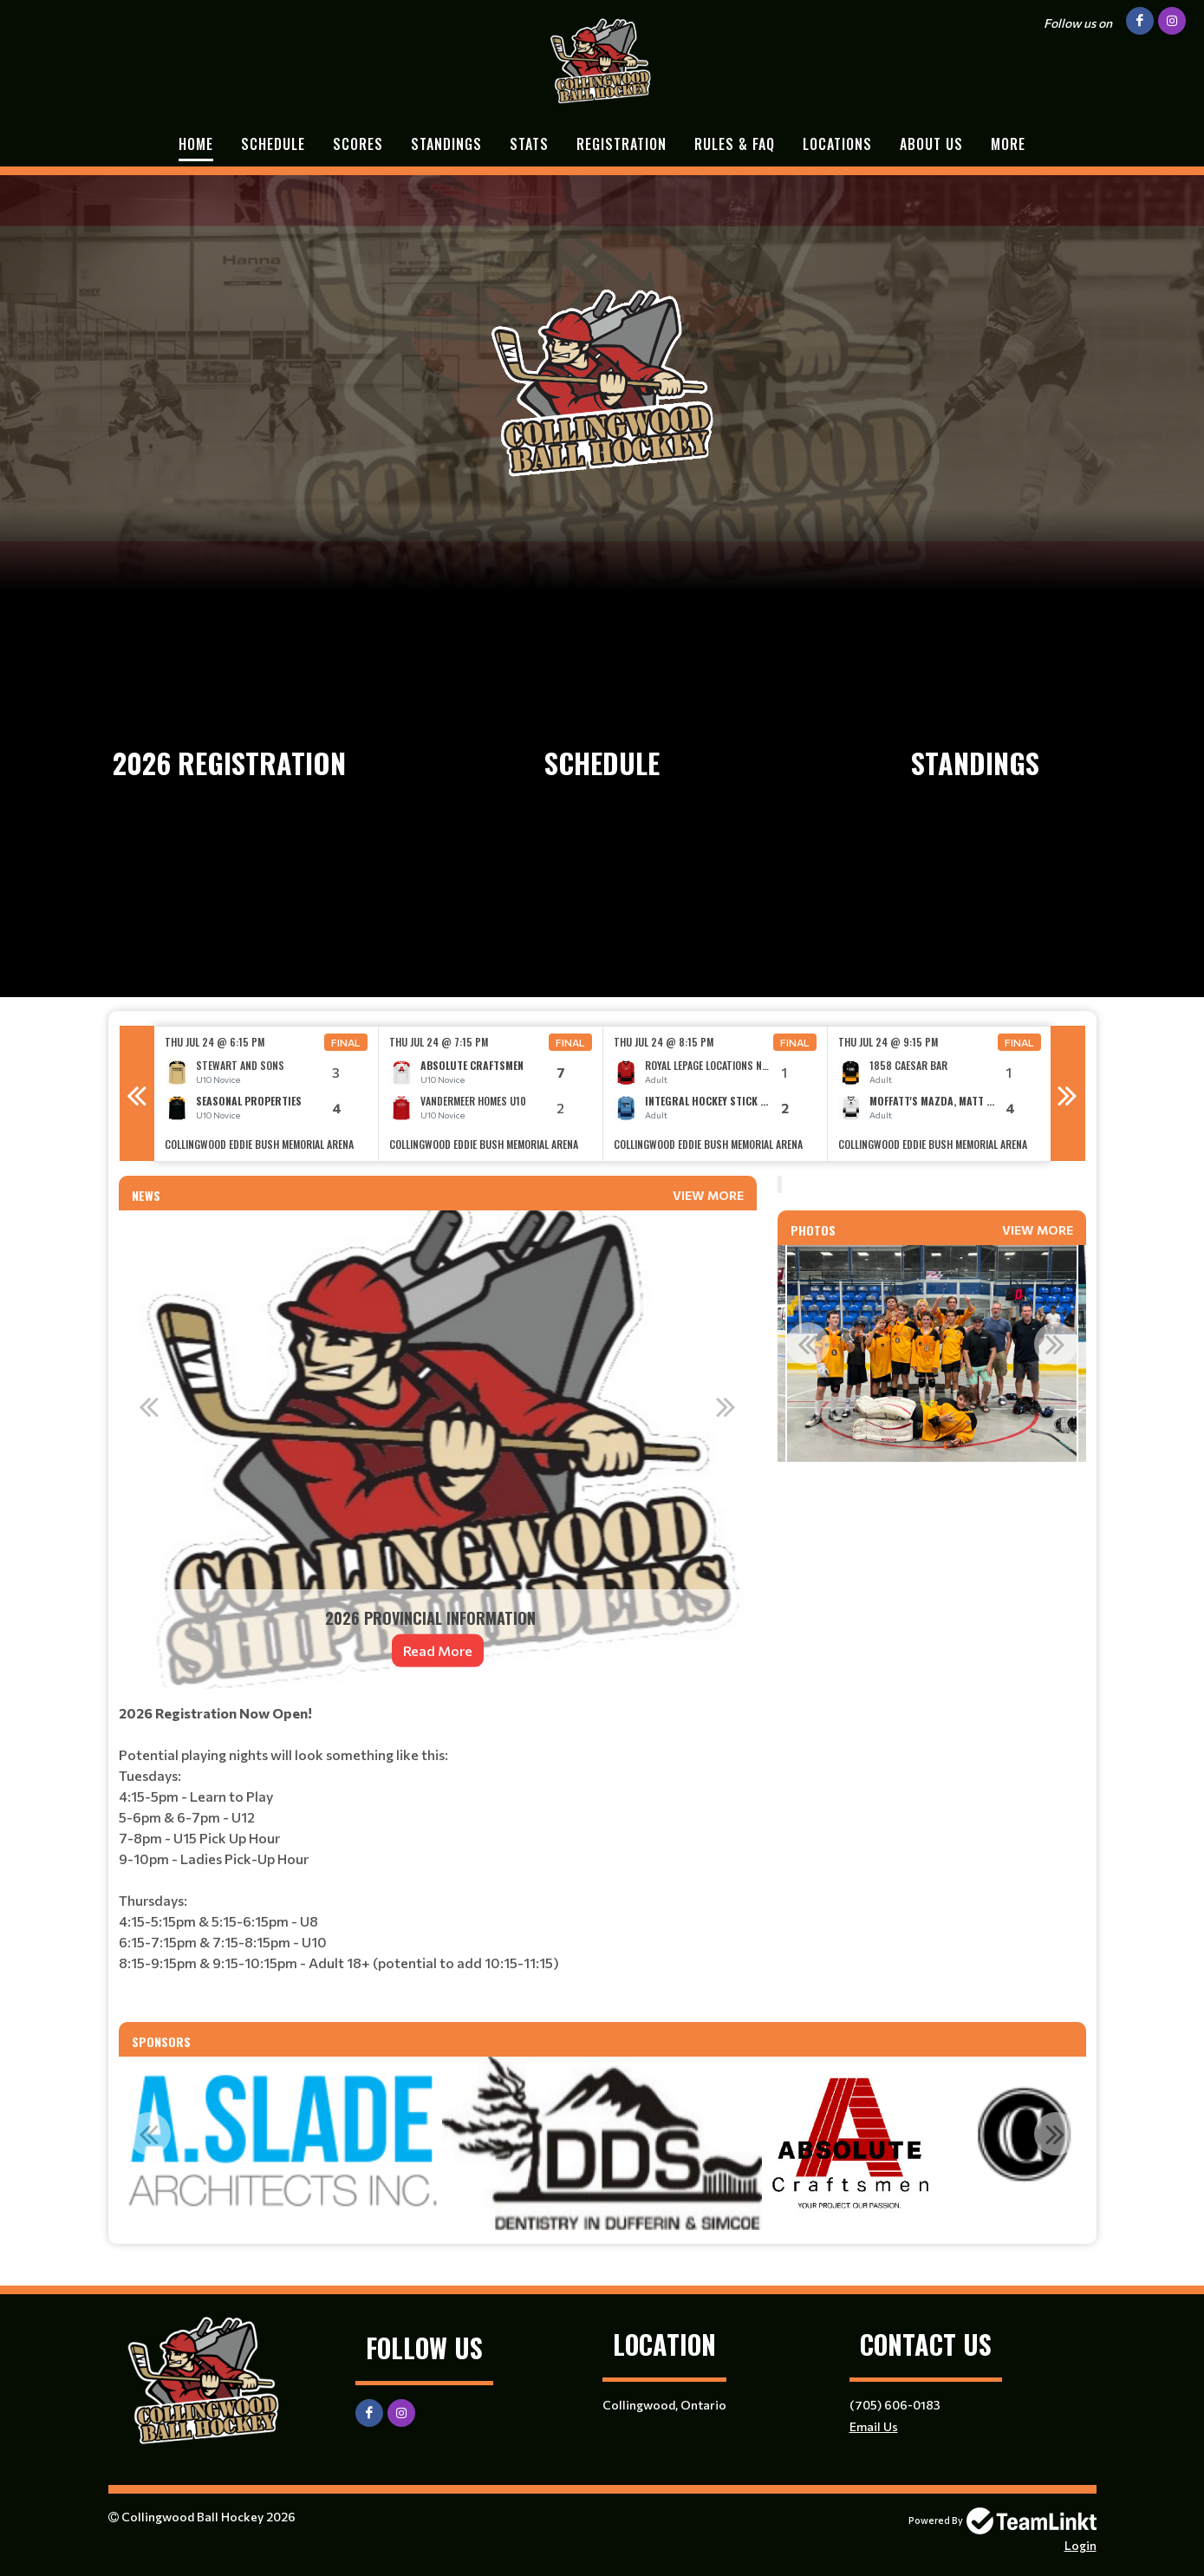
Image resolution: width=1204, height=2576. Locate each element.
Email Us (873, 2426)
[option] (266, 1094)
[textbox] (438, 1855)
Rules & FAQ (734, 144)
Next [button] (1068, 1093)
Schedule (273, 144)
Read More (437, 1650)
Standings (446, 144)
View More (708, 1195)
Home (196, 144)
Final (346, 1042)
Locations (837, 144)
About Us (931, 144)
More (1008, 144)
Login (1080, 2545)
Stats (529, 144)
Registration (621, 144)
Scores (358, 144)
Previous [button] (137, 1093)
